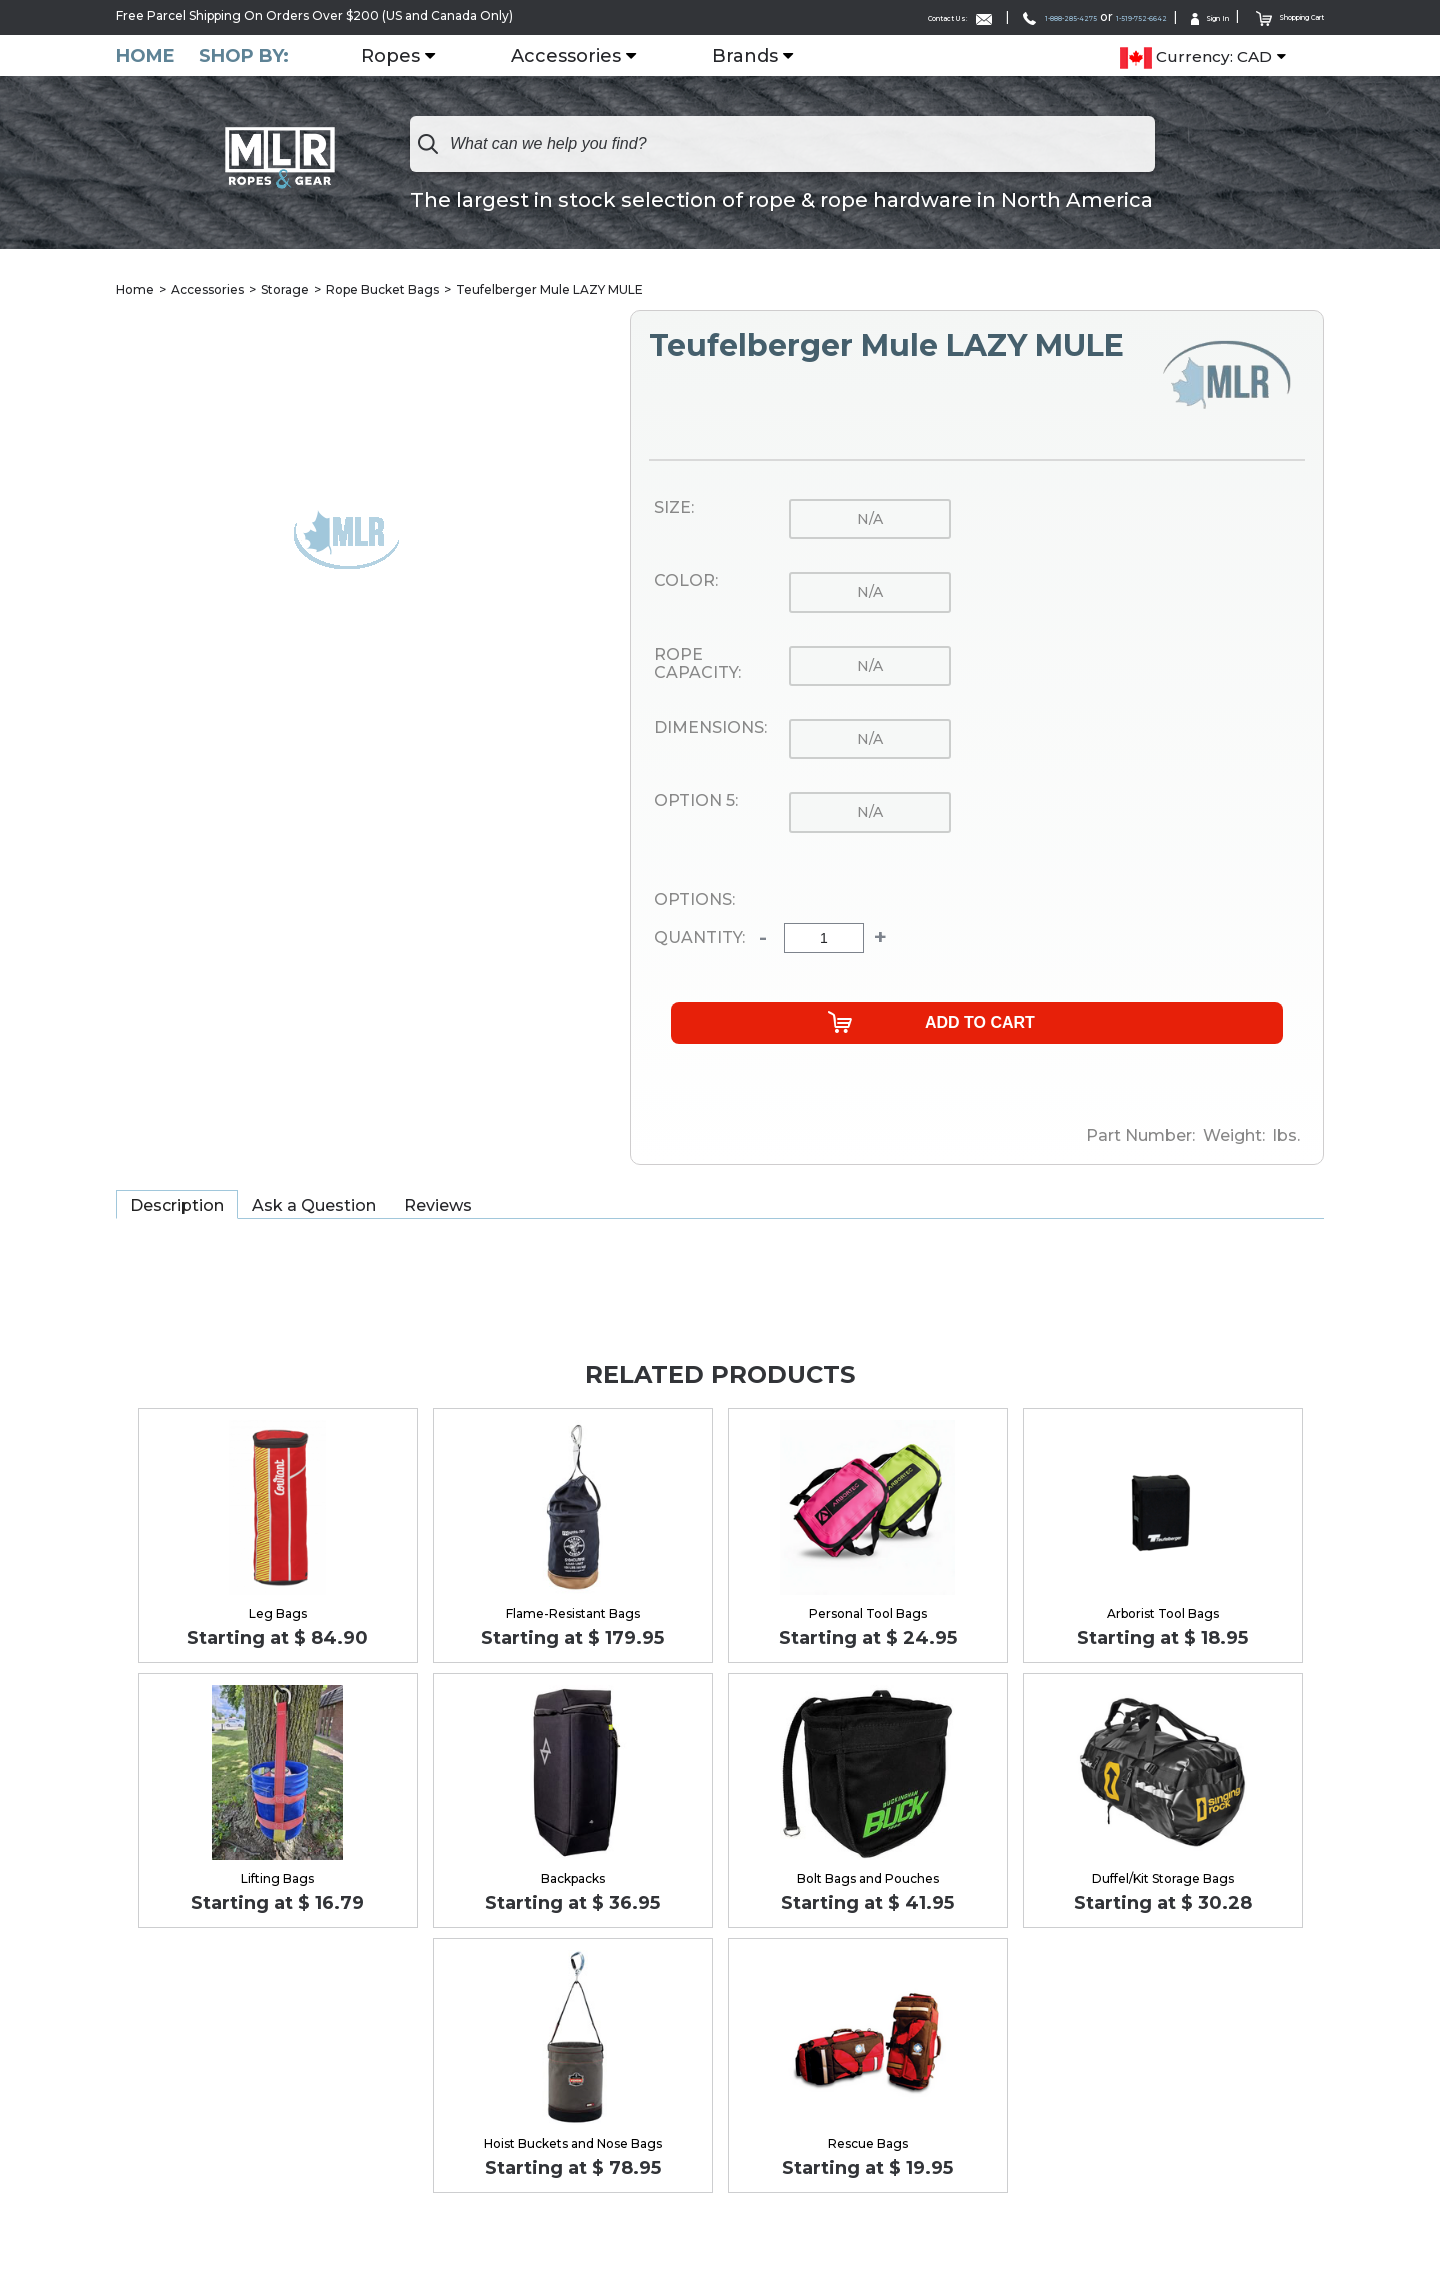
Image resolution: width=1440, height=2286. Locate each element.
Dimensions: (710, 729)
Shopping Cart (1269, 15)
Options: (694, 900)
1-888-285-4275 (938, 16)
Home (145, 54)
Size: (674, 509)
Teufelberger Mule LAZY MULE (549, 289)
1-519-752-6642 (1062, 16)
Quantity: (699, 939)
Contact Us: (799, 16)
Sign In (1160, 16)
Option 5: (696, 802)
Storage (285, 289)
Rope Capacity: (697, 664)
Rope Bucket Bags (382, 289)
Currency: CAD (1196, 56)
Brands (761, 55)
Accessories (582, 55)
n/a (870, 520)
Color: (686, 582)
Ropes (406, 55)
